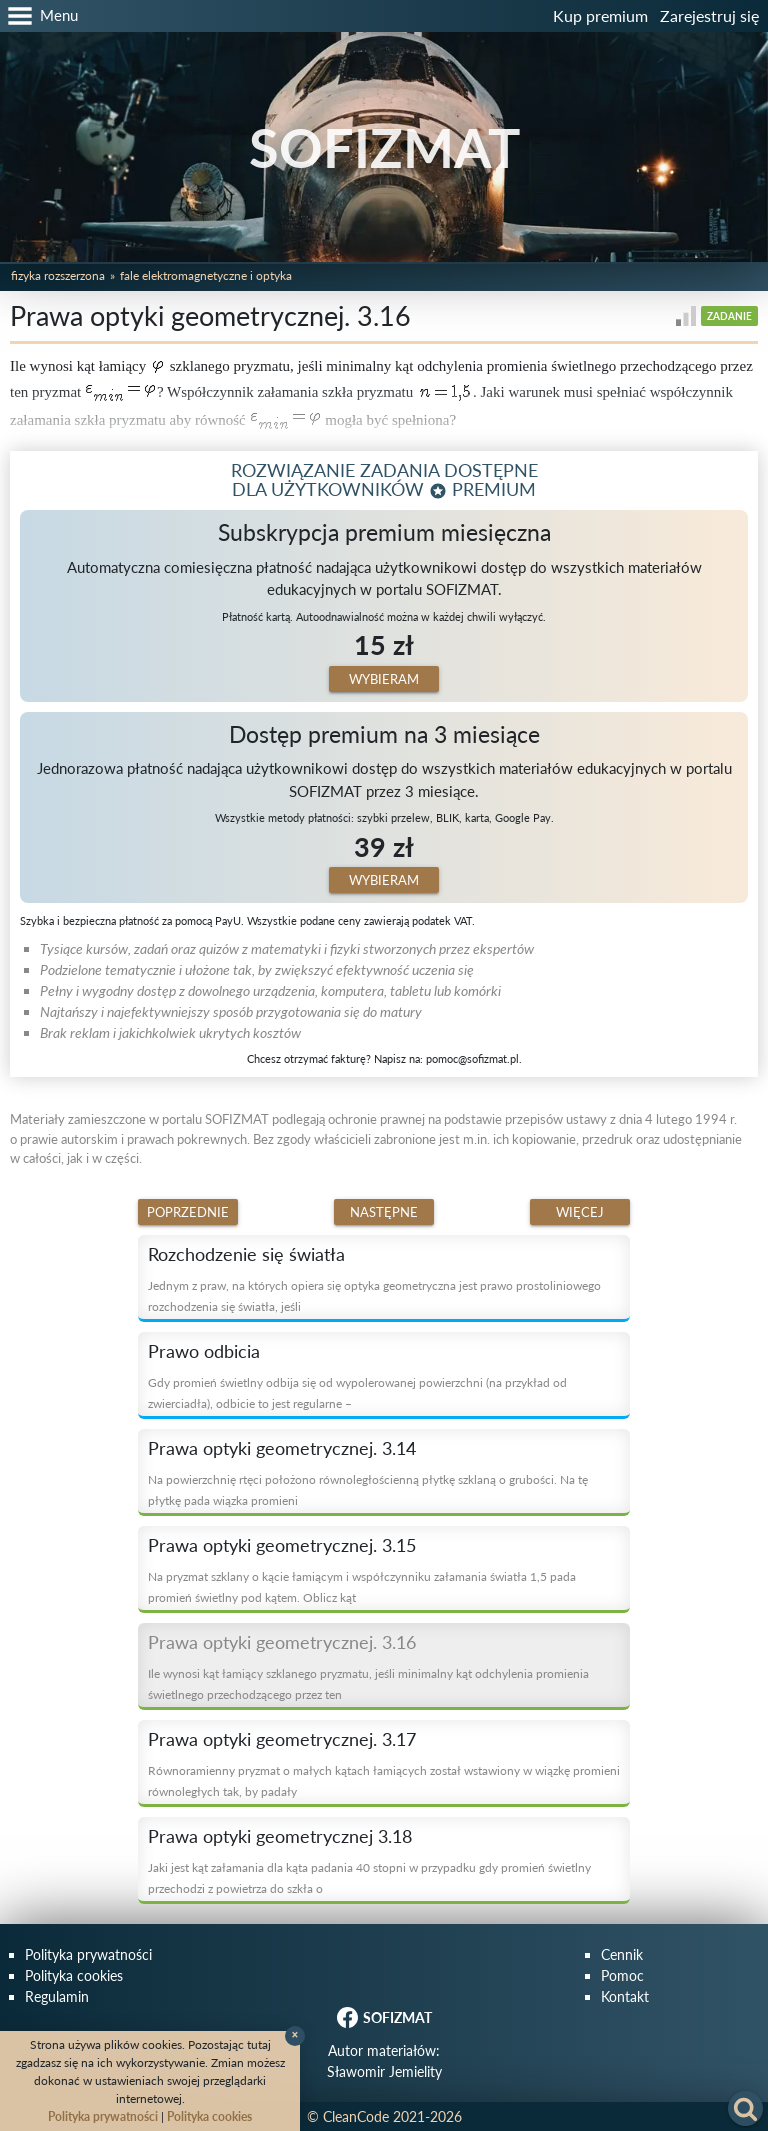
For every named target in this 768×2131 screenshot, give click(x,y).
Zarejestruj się (709, 15)
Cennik (622, 1954)
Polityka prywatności (88, 1954)
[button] (39, 16)
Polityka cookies (74, 1975)
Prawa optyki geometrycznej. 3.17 (282, 1739)
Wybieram (384, 679)
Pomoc (622, 1975)
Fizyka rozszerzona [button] (58, 275)
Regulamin (57, 1996)
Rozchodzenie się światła (246, 1254)
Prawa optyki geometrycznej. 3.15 (282, 1545)
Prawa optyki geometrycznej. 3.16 (282, 1642)
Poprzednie (188, 1212)
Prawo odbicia (204, 1351)
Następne (384, 1212)
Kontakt (625, 1996)
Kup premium (600, 15)
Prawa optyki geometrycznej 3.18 (280, 1836)
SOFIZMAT (384, 147)
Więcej (580, 1212)
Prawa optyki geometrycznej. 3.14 (282, 1448)
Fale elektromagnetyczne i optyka (206, 275)
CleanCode (356, 2116)
